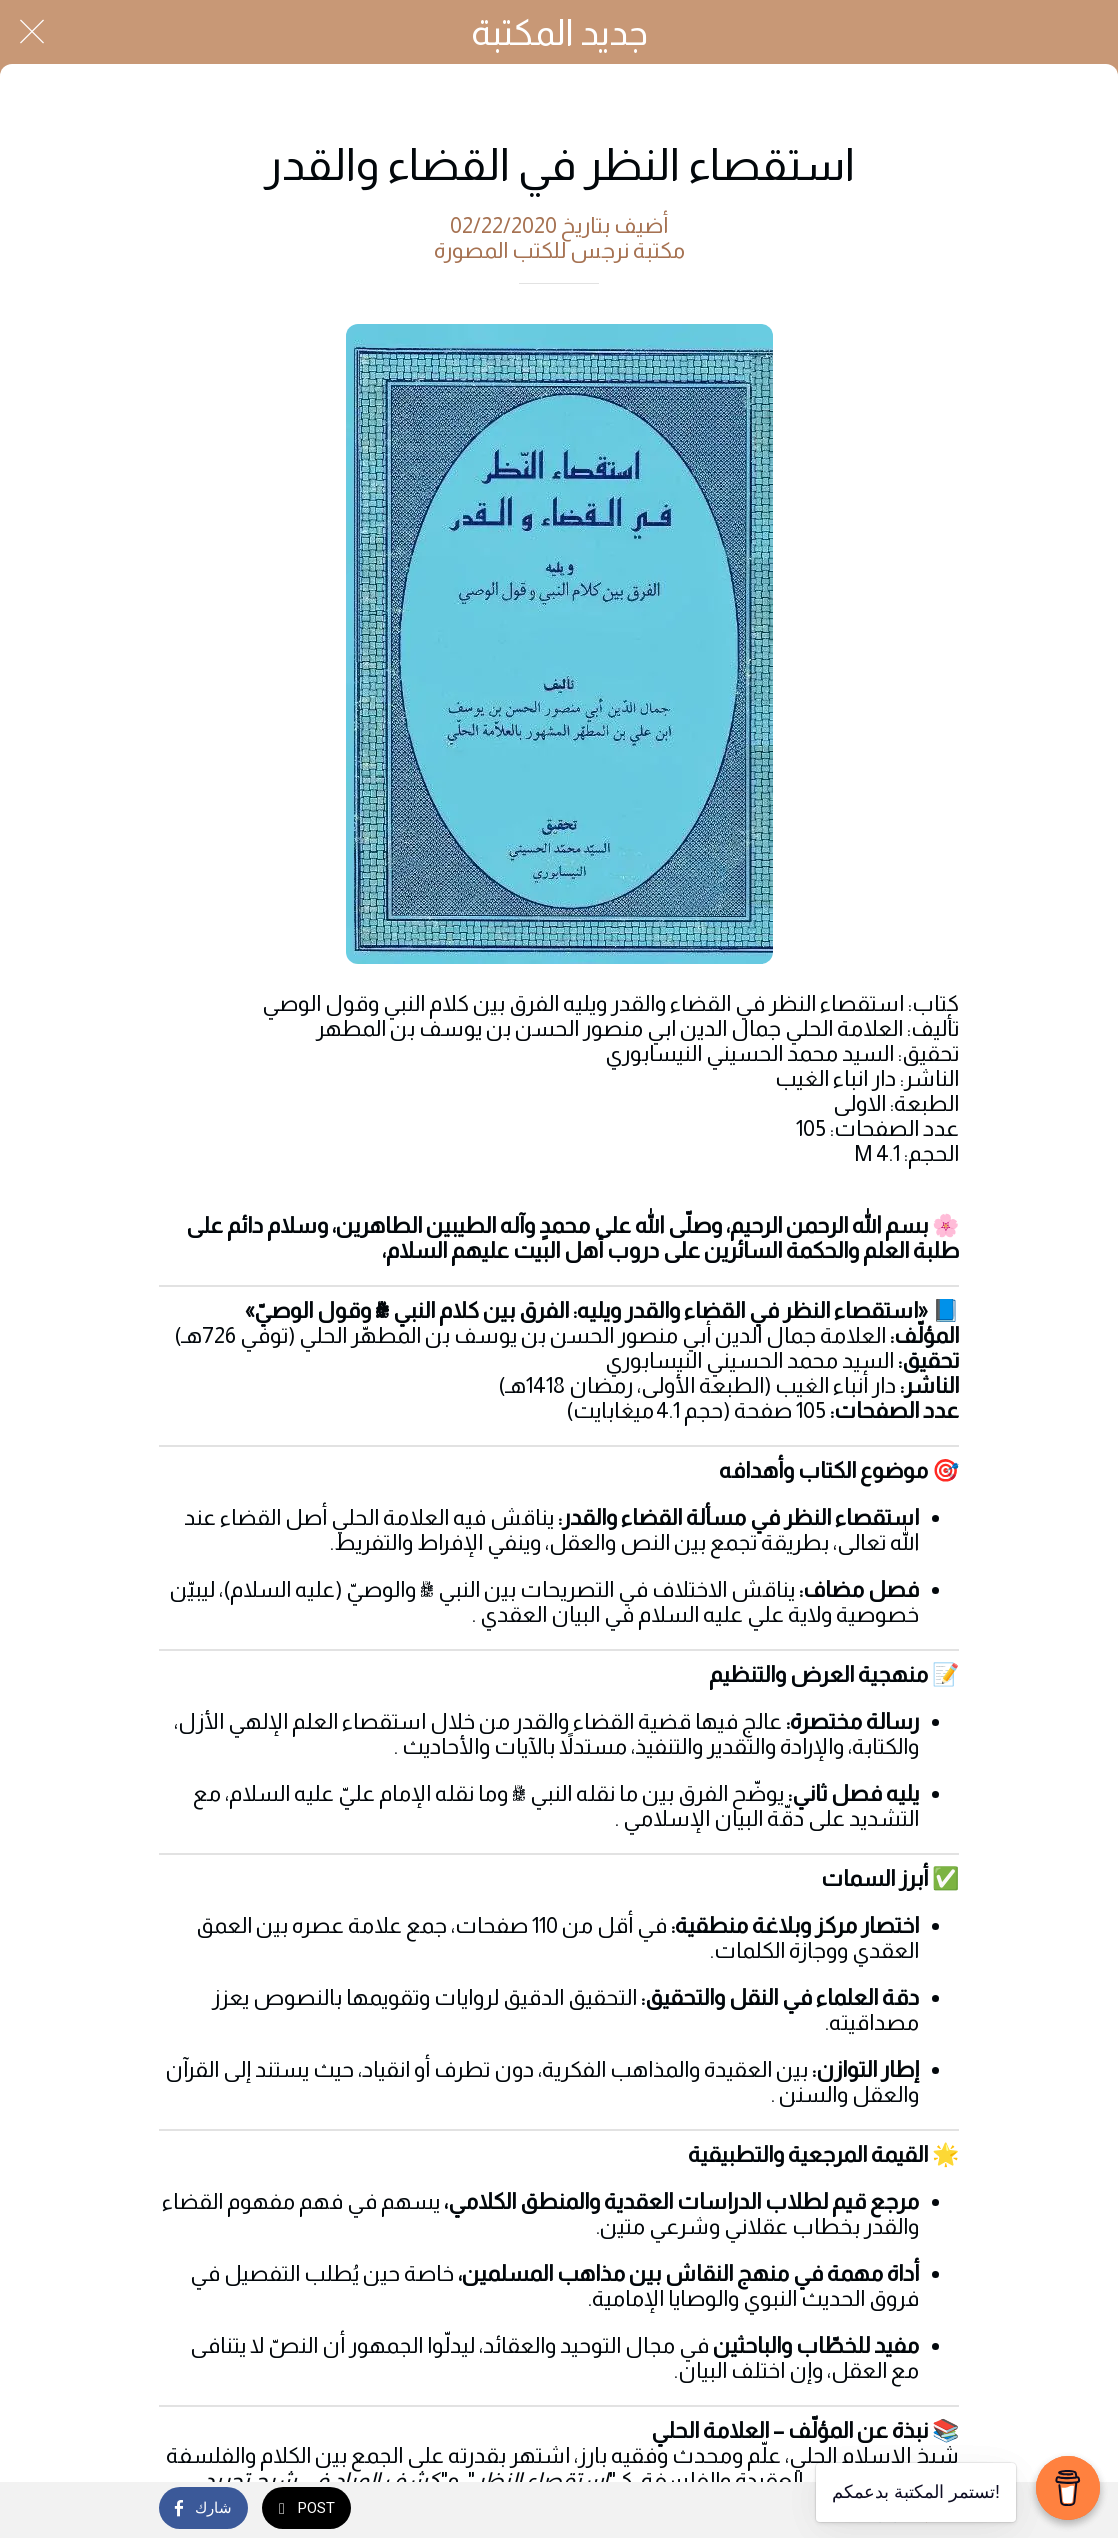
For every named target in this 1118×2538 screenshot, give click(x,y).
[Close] (32, 32)
